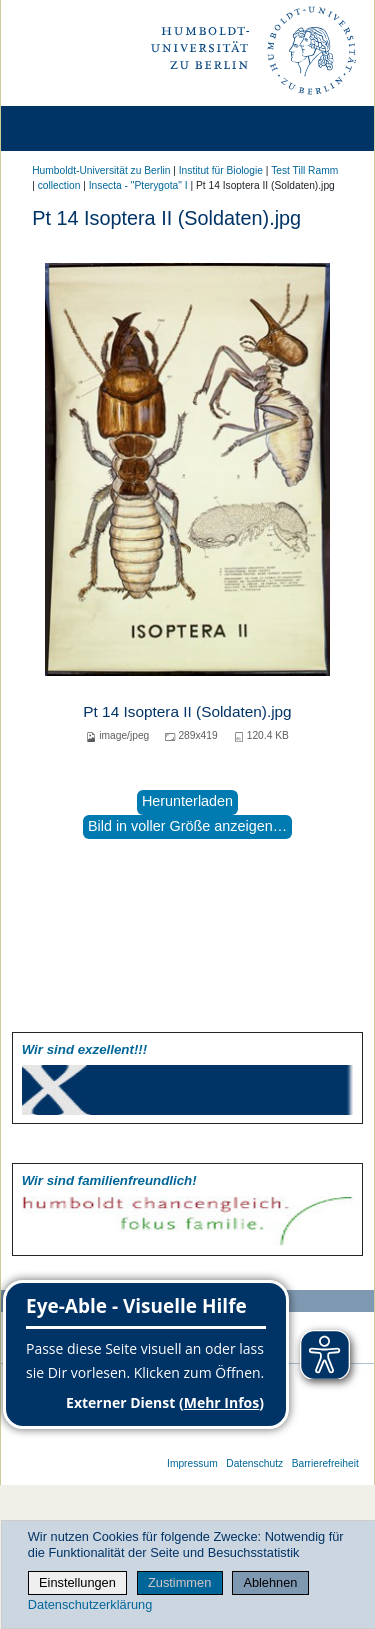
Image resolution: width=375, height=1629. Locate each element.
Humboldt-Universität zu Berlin (101, 170)
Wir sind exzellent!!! (84, 1049)
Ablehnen (270, 1582)
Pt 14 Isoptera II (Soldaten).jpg (187, 711)
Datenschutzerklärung (90, 1604)
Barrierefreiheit (325, 1463)
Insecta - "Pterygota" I (138, 185)
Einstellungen (77, 1582)
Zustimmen (179, 1582)
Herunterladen (187, 801)
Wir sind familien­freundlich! (109, 1180)
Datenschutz (254, 1463)
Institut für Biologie (221, 170)
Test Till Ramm (304, 170)
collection (59, 185)
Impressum (192, 1463)
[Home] (72, 128)
